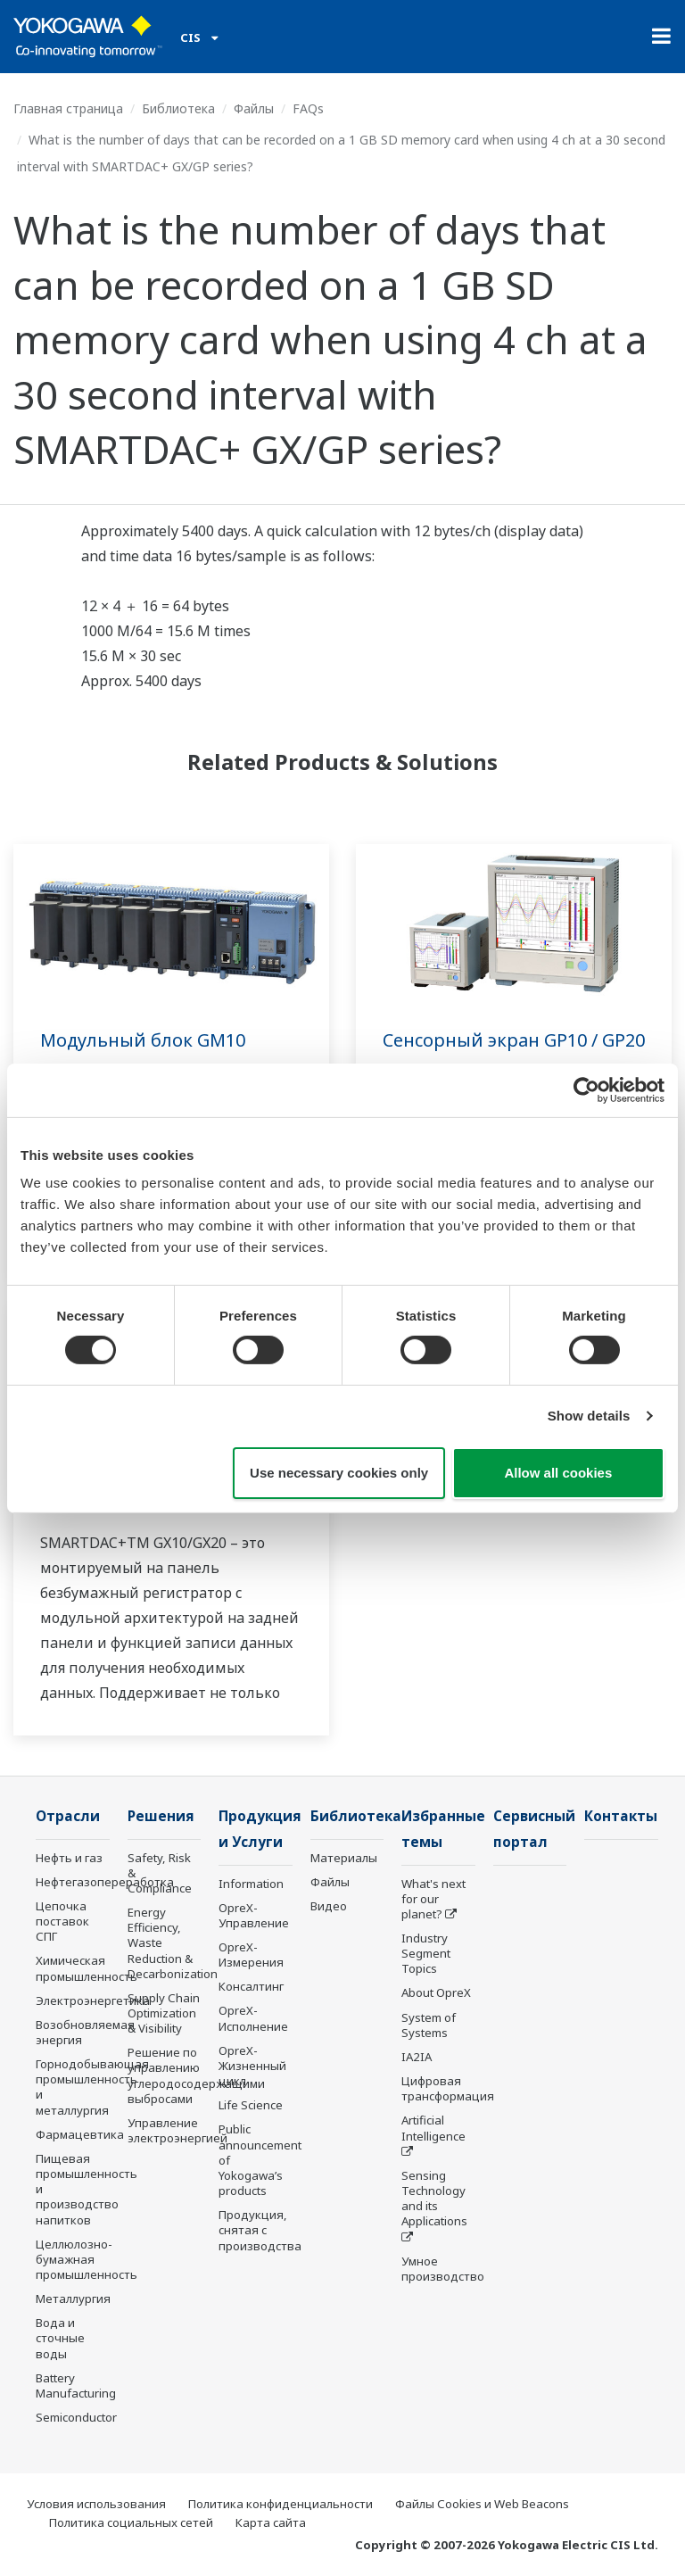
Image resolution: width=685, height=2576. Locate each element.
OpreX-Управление (254, 1915)
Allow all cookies (558, 1472)
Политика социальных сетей (131, 2522)
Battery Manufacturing (76, 2385)
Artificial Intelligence (433, 2127)
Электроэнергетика (93, 2000)
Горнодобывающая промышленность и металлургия (92, 2086)
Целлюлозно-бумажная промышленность (86, 2259)
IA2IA (416, 2057)
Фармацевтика (80, 2134)
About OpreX (436, 1992)
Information (251, 1884)
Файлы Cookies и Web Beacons (482, 2504)
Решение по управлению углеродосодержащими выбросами (196, 2075)
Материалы (343, 1858)
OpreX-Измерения (251, 1954)
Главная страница (68, 108)
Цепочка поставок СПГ (62, 1921)
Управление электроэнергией (177, 2130)
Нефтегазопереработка (105, 1882)
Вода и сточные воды (60, 2338)
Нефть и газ (69, 1858)
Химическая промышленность (86, 1968)
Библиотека (178, 108)
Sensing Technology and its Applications (434, 2198)
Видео (328, 1906)
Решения (161, 1816)
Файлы (254, 108)
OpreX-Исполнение (253, 2017)
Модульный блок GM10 (142, 1040)
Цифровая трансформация (447, 2088)
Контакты (620, 1816)
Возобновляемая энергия (85, 2032)
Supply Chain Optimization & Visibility (164, 2013)
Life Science (251, 2105)
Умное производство (442, 2268)
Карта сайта (270, 2522)
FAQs (308, 108)
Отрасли (68, 1816)
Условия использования (96, 2504)
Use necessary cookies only (339, 1472)
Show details (589, 1415)
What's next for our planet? (433, 1899)
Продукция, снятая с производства (260, 2230)
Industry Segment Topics (425, 1953)
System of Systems (428, 2025)
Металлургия (73, 2298)
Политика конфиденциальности (280, 2504)
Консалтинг (251, 1986)
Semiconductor (76, 2417)
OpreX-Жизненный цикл (252, 2065)
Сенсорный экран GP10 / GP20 (514, 1040)
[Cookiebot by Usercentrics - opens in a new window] (586, 1089)
